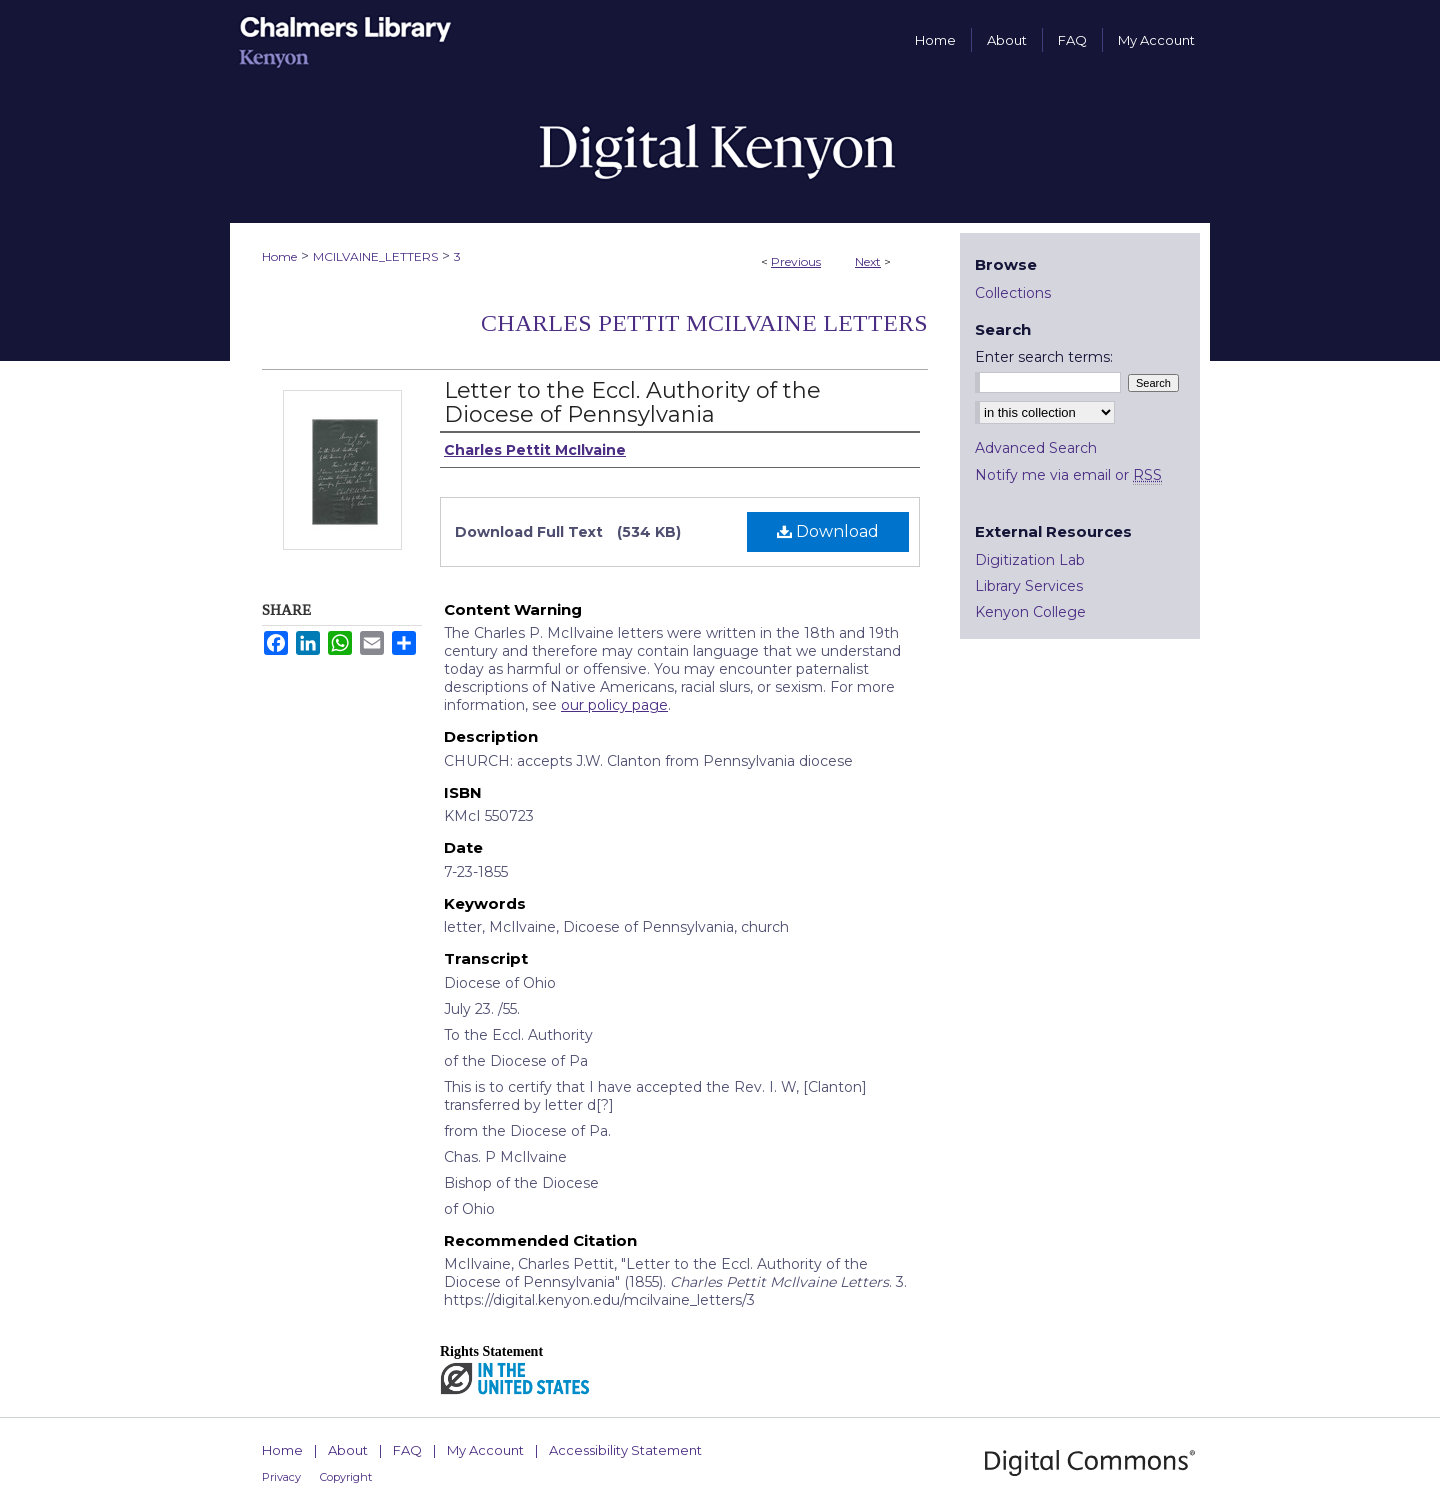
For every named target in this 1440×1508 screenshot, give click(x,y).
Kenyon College (1030, 612)
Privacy (281, 1477)
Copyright (346, 1477)
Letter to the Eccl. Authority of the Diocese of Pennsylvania (632, 402)
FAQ (407, 1450)
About (348, 1450)
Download (828, 531)
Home (279, 256)
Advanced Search (1036, 448)
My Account (485, 1450)
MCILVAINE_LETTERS (375, 256)
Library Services (1029, 586)
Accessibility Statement (625, 1450)
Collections (1013, 293)
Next (868, 261)
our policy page (614, 705)
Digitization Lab (1030, 560)
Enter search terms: (1044, 357)
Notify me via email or (1068, 475)
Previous (796, 261)
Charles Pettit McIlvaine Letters (704, 323)
